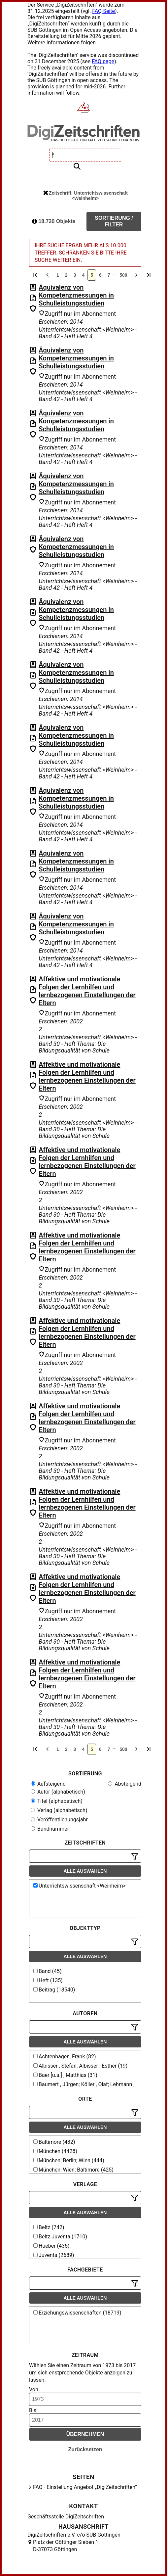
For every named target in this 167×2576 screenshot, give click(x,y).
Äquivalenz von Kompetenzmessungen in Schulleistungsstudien (76, 295)
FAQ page (103, 61)
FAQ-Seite (103, 11)
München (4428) (55, 2151)
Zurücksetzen (85, 2449)
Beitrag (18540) (54, 1990)
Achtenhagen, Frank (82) (64, 2056)
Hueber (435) (51, 2246)
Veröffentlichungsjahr (59, 1819)
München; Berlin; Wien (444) (68, 2160)
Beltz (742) (48, 2227)
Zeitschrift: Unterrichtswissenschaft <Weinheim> (85, 195)
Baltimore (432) (54, 2142)
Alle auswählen (85, 1871)
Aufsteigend (48, 1784)
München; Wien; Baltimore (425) (73, 2170)
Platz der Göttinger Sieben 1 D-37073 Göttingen (65, 2546)
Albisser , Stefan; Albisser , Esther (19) (80, 2066)
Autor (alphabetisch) (58, 1792)
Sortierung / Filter (114, 221)
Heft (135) (48, 1980)
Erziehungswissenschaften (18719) (77, 2313)
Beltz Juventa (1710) (60, 2236)
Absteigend (124, 1784)
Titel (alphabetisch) (57, 1801)
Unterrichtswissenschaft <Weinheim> (79, 1886)
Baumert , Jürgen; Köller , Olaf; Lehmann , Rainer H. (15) (83, 2087)
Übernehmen (85, 2434)
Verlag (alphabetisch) (59, 1810)
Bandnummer (50, 1829)
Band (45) (47, 1971)
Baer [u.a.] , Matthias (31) (65, 2075)
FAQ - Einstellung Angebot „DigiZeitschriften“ (85, 2487)
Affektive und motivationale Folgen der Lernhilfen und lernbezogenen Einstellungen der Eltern (87, 991)
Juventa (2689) (53, 2255)
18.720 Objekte (54, 221)
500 (123, 275)
